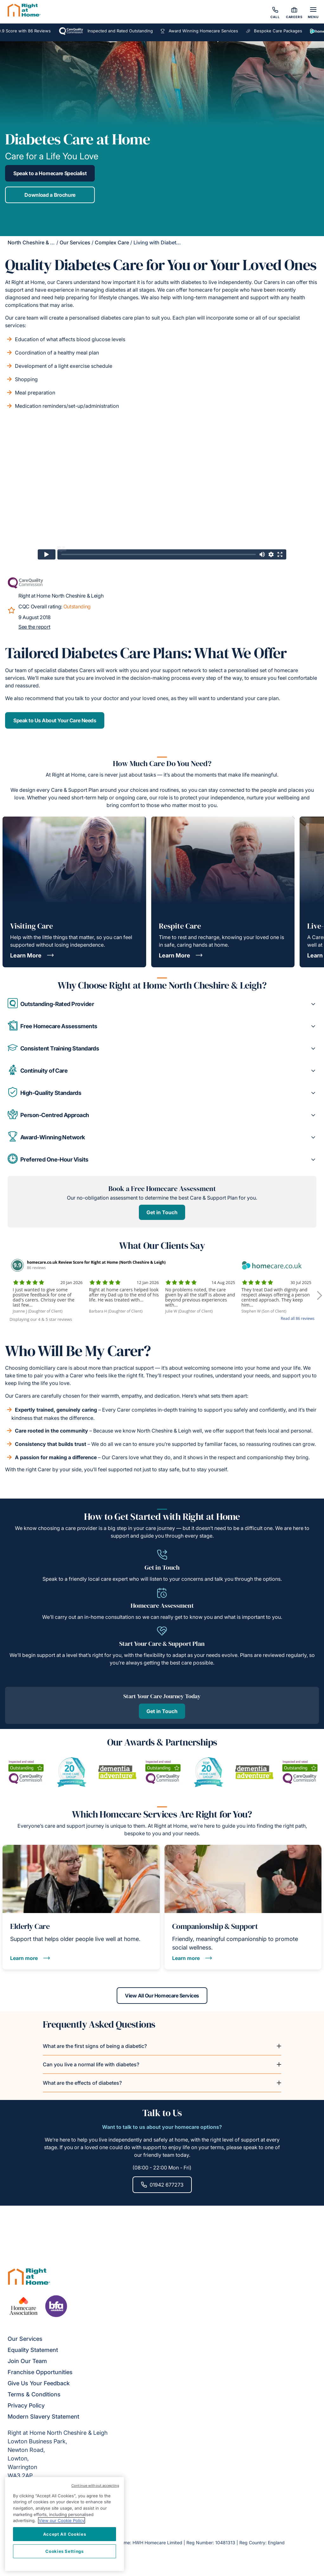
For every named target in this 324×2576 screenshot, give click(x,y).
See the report (34, 624)
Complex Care (112, 240)
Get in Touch (162, 1305)
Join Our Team (27, 2495)
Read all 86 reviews (297, 1411)
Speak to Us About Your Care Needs (54, 718)
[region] (64, 2524)
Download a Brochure (49, 192)
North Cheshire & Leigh (35, 240)
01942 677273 (162, 2374)
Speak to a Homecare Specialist (50, 171)
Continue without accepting (95, 2485)
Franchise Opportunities (40, 2506)
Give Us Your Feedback (39, 2517)
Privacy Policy (26, 2539)
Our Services (75, 240)
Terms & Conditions (34, 2528)
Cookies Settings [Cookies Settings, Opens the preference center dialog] (64, 2551)
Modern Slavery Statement (43, 2550)
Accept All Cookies (64, 2534)
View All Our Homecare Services (162, 2185)
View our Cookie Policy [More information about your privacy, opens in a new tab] (61, 2520)
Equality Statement (33, 2483)
